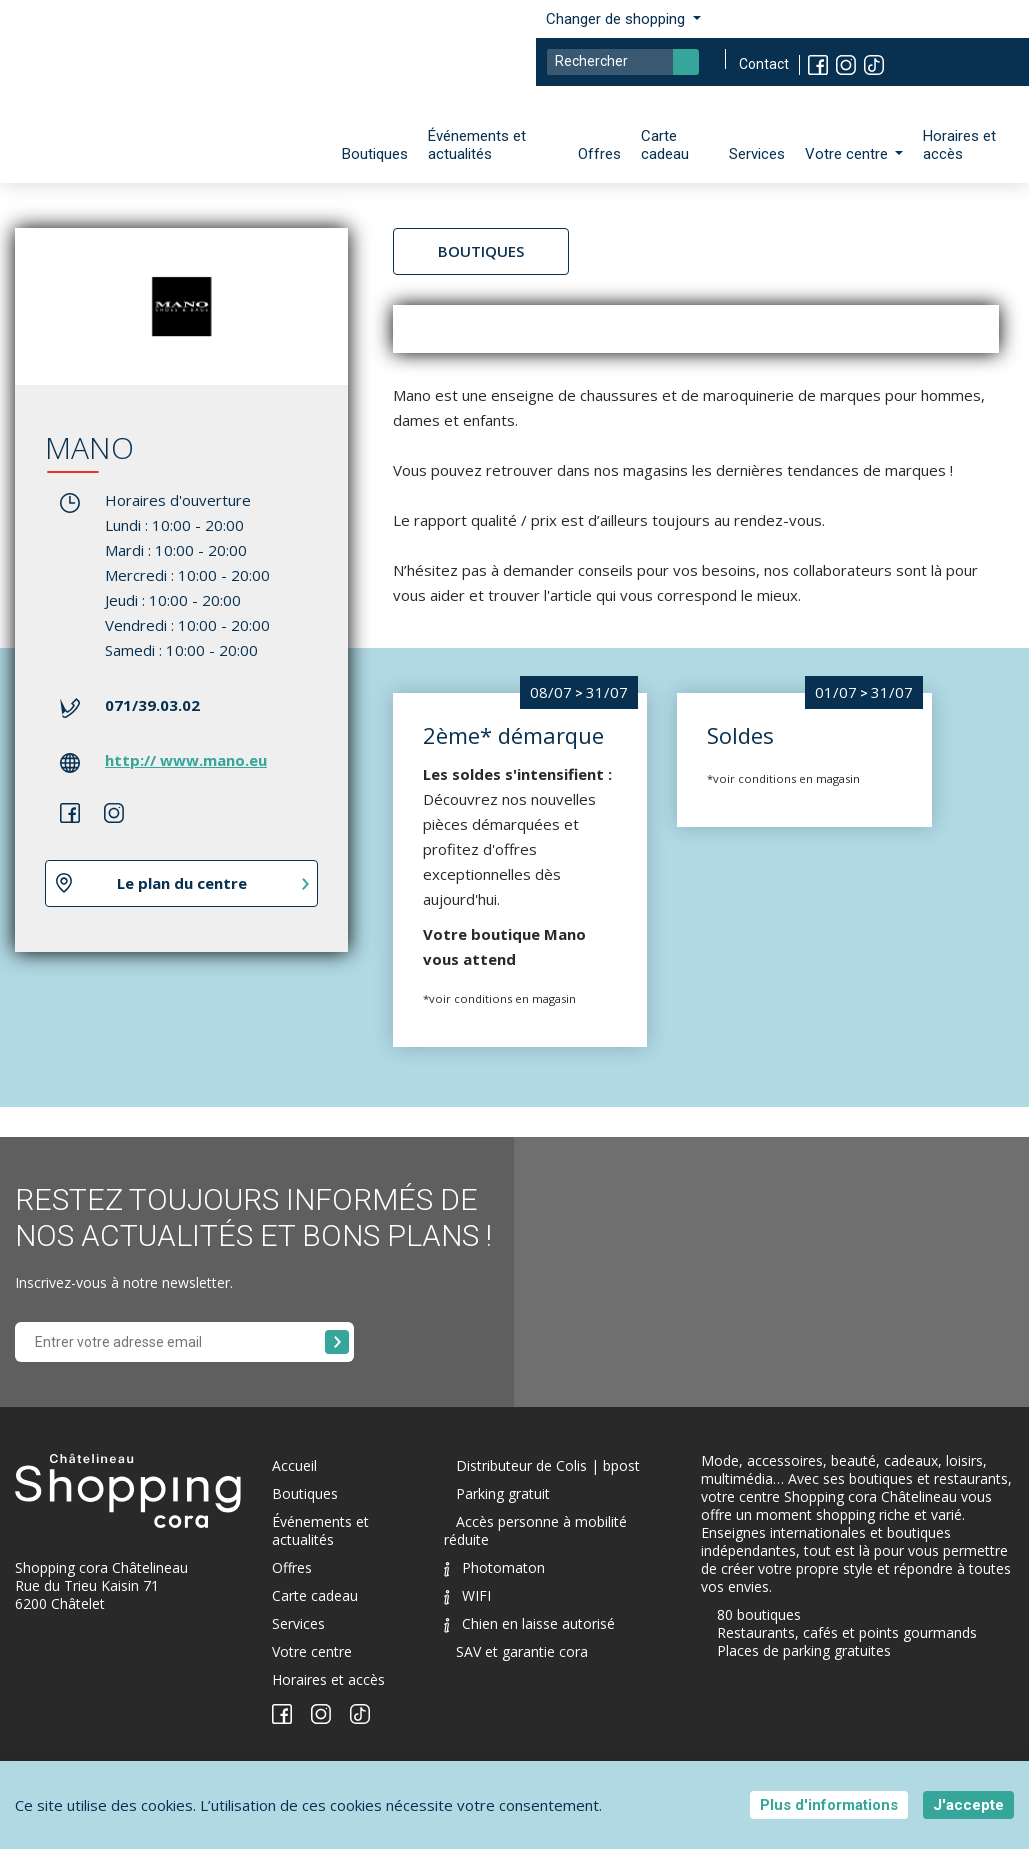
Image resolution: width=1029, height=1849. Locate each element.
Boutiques (375, 154)
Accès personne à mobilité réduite (535, 1530)
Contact (764, 64)
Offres (599, 154)
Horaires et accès (959, 145)
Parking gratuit (503, 1493)
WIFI (467, 1595)
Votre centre (312, 1651)
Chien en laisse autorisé (529, 1623)
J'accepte (968, 1805)
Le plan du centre (182, 883)
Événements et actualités (477, 145)
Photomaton (494, 1567)
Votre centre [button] (848, 154)
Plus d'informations (829, 1805)
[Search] (623, 62)
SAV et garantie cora (522, 1651)
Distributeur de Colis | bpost (548, 1465)
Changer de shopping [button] (617, 19)
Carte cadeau (665, 145)
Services (757, 154)
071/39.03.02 (152, 705)
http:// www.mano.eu (186, 760)
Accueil (294, 1465)
